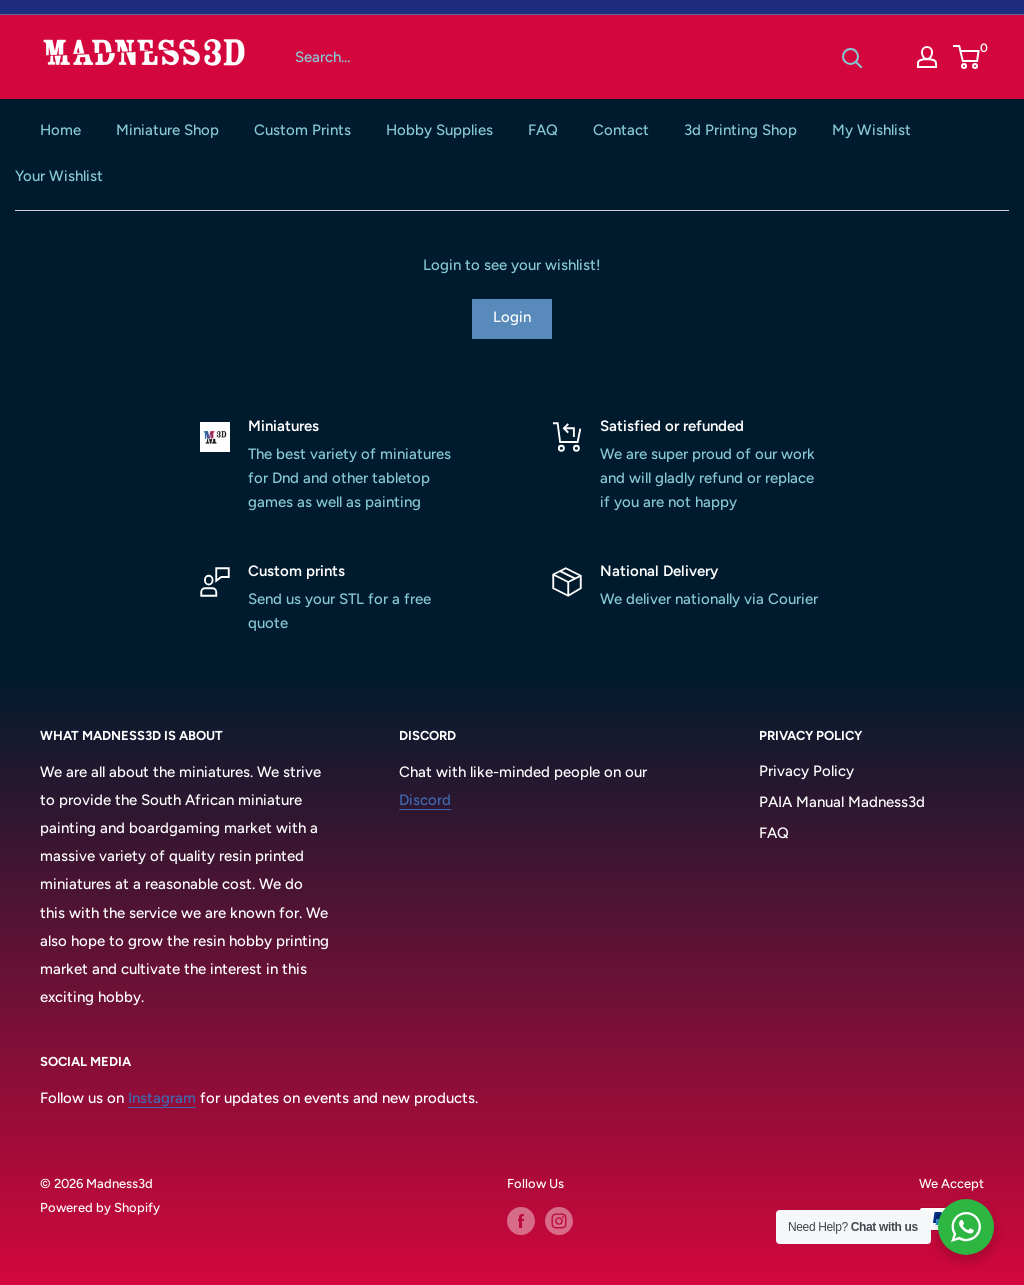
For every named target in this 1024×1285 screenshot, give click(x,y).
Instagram (162, 1098)
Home (60, 130)
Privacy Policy (806, 771)
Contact (621, 130)
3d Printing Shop (740, 130)
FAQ (543, 130)
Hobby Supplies (439, 130)
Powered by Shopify (100, 1207)
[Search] (852, 57)
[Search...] (553, 57)
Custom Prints (302, 130)
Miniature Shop (167, 130)
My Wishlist (871, 130)
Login (512, 317)
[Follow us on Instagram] (559, 1221)
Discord (425, 800)
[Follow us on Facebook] (521, 1221)
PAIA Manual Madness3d (842, 802)
